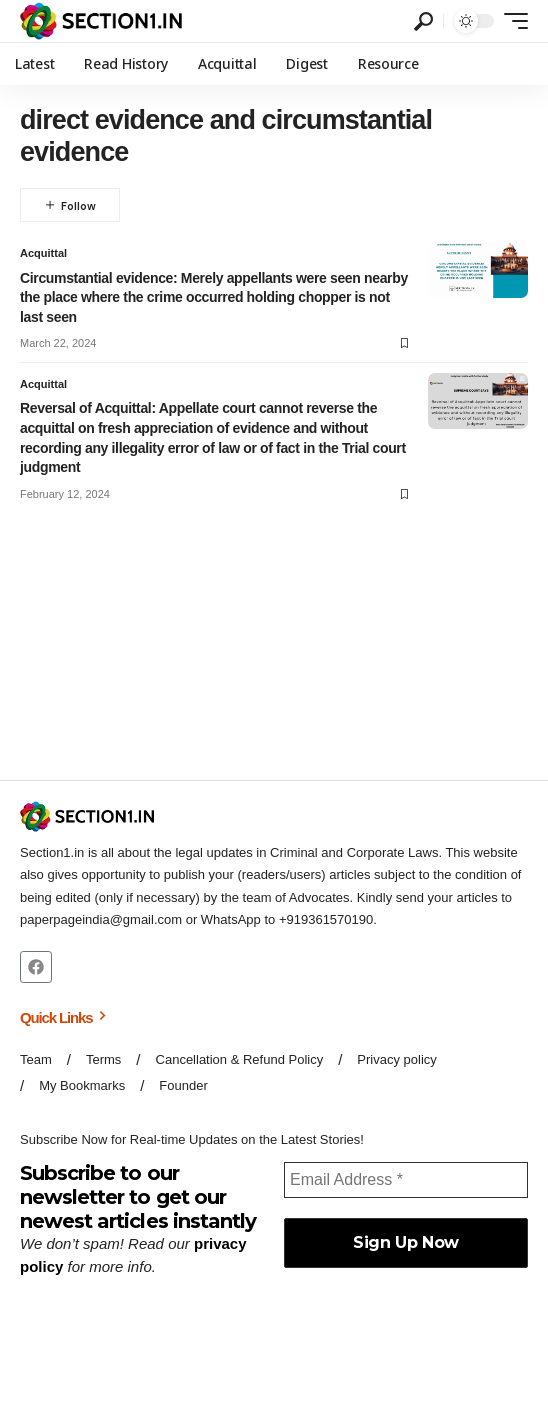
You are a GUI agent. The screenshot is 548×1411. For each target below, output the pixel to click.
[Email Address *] (406, 1179)
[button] (423, 21)
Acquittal (43, 253)
